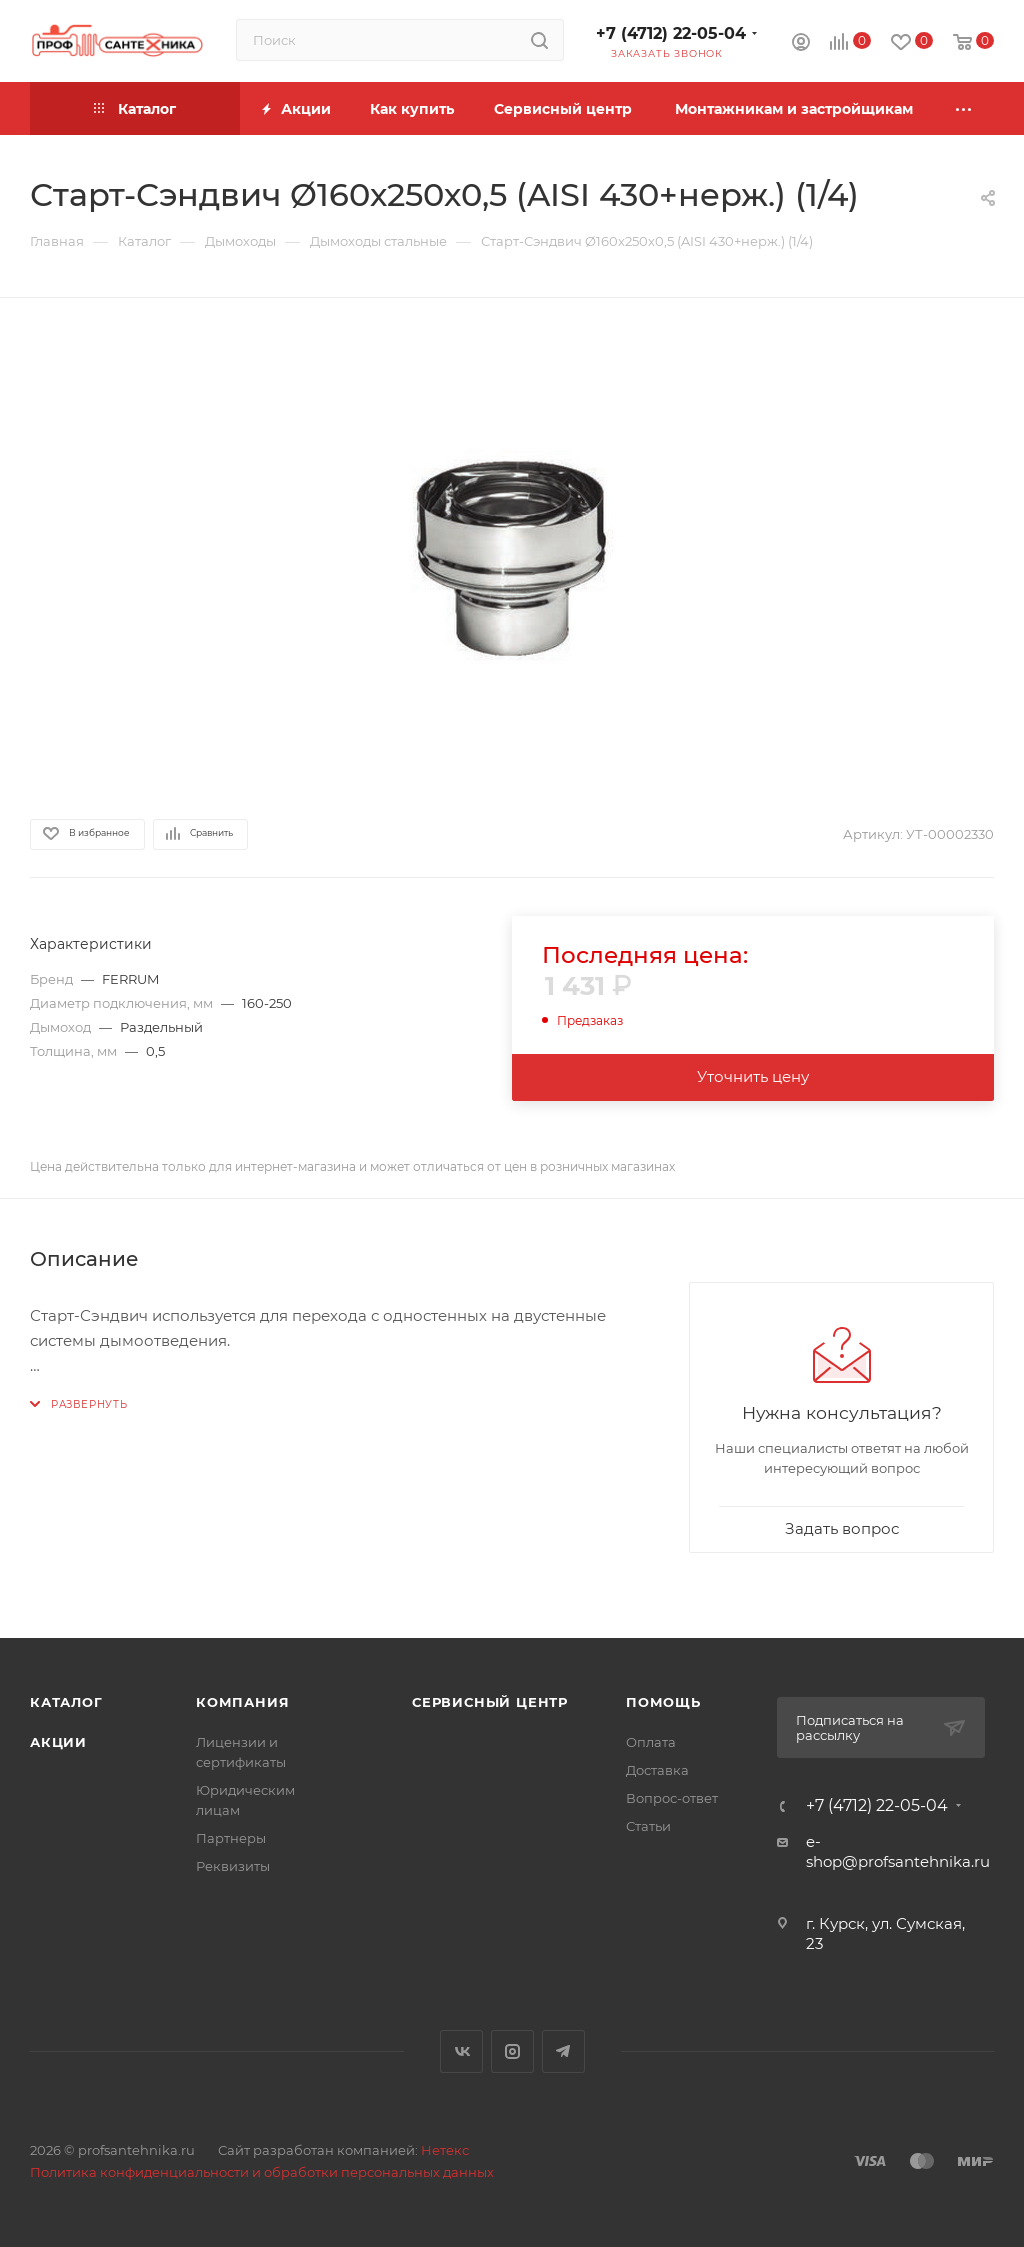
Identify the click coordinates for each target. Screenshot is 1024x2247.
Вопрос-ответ (672, 1798)
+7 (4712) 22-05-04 (671, 33)
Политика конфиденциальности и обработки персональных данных (262, 2172)
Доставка (657, 1770)
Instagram (512, 2051)
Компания (242, 1702)
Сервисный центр (490, 1702)
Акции (58, 1742)
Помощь (663, 1702)
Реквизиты (233, 1866)
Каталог (66, 1702)
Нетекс (445, 2150)
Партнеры (231, 1838)
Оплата (651, 1742)
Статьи (648, 1826)
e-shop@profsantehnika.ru (898, 1851)
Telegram (563, 2051)
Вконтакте (461, 2051)
